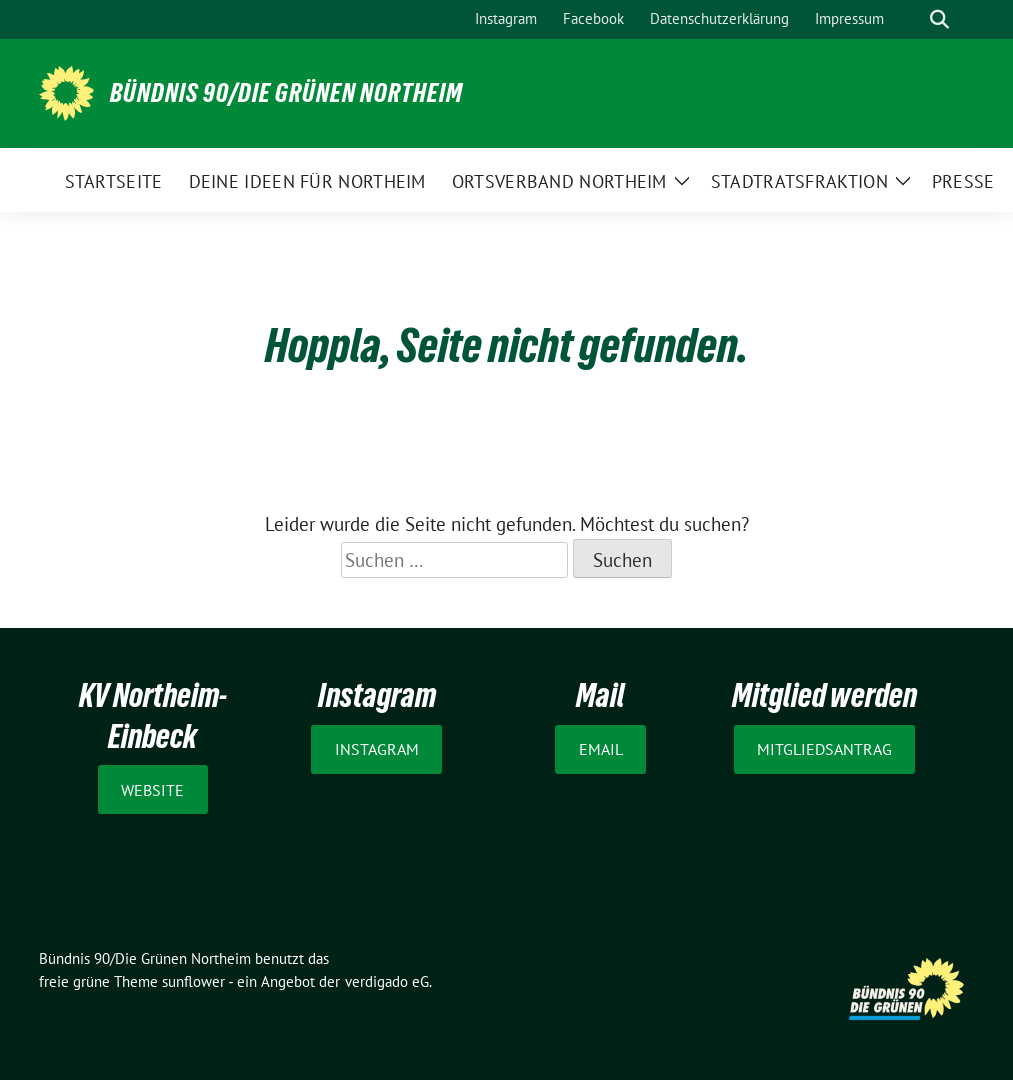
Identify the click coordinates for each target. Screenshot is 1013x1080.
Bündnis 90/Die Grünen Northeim (286, 93)
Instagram (377, 749)
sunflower (193, 981)
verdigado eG (387, 981)
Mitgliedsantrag (824, 749)
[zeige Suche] (939, 19)
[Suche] (911, 19)
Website (152, 790)
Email (601, 749)
